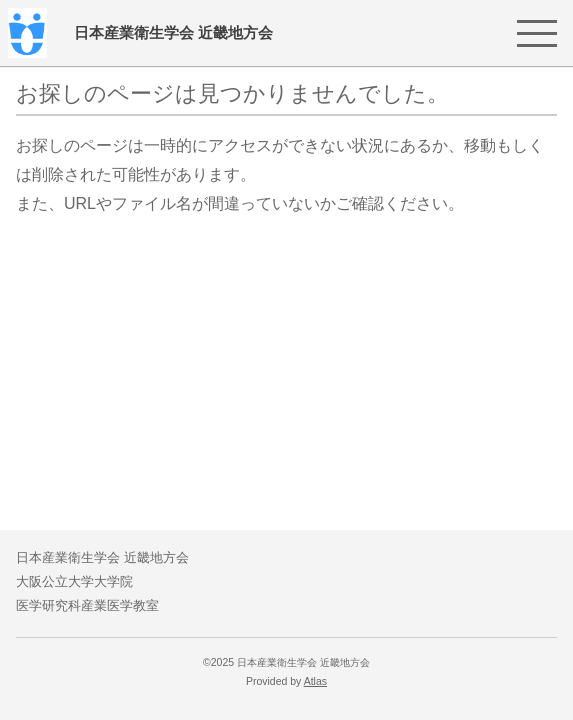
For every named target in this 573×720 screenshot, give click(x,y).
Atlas (315, 681)
